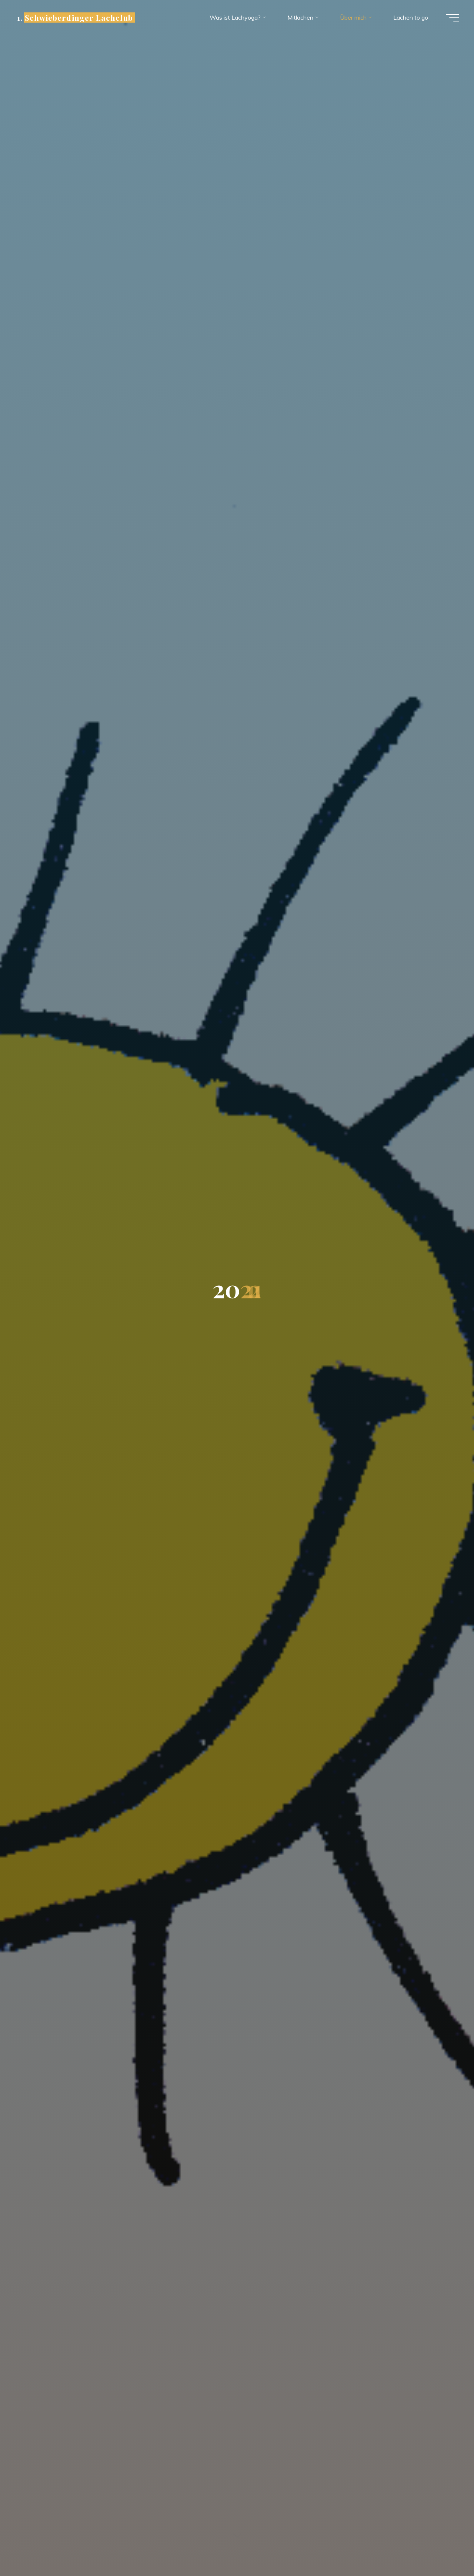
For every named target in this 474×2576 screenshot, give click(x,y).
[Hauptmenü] (452, 17)
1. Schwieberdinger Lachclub (75, 17)
